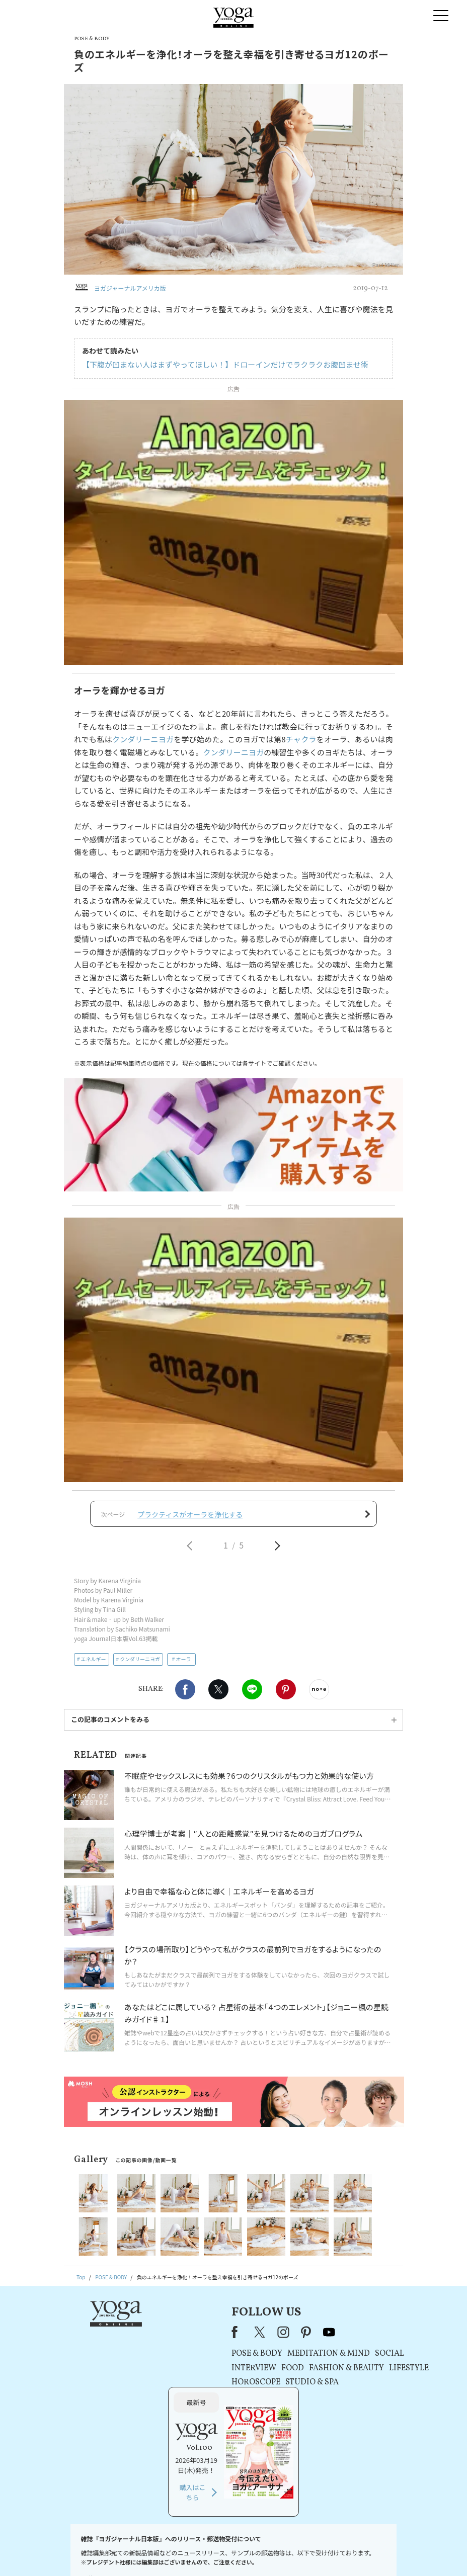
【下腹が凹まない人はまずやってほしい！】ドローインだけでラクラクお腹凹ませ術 (225, 364)
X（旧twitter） (218, 1694)
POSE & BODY (142, 2358)
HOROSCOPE (141, 2386)
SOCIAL (274, 2358)
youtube (214, 2336)
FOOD (178, 2372)
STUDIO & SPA (197, 2386)
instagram (168, 2336)
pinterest (191, 2336)
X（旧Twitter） (145, 2336)
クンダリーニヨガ (143, 739)
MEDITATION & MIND (214, 2358)
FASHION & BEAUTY (231, 2372)
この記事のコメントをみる (110, 1724)
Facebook (185, 1694)
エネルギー (93, 1663)
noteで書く (319, 1694)
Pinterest (286, 1694)
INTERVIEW (139, 2372)
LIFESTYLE (294, 2372)
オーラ (183, 1663)
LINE (252, 1694)
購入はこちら (361, 2411)
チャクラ (301, 739)
